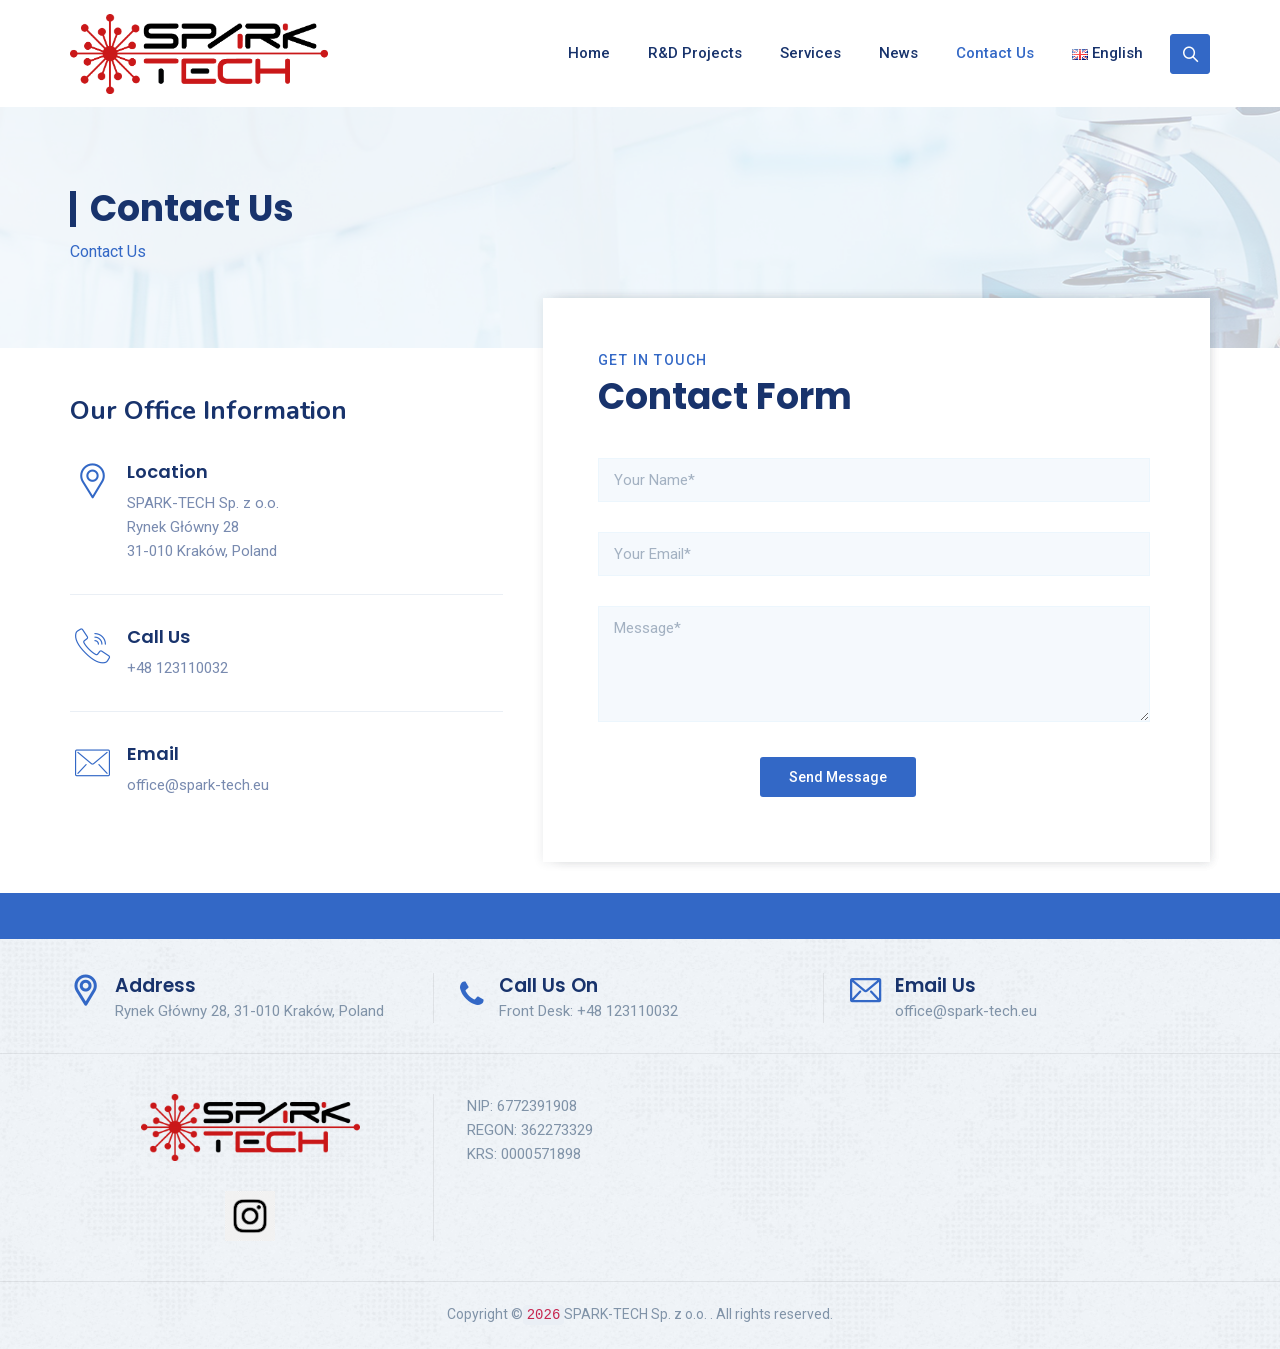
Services (810, 53)
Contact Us (995, 53)
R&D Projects (695, 53)
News (898, 53)
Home (589, 53)
